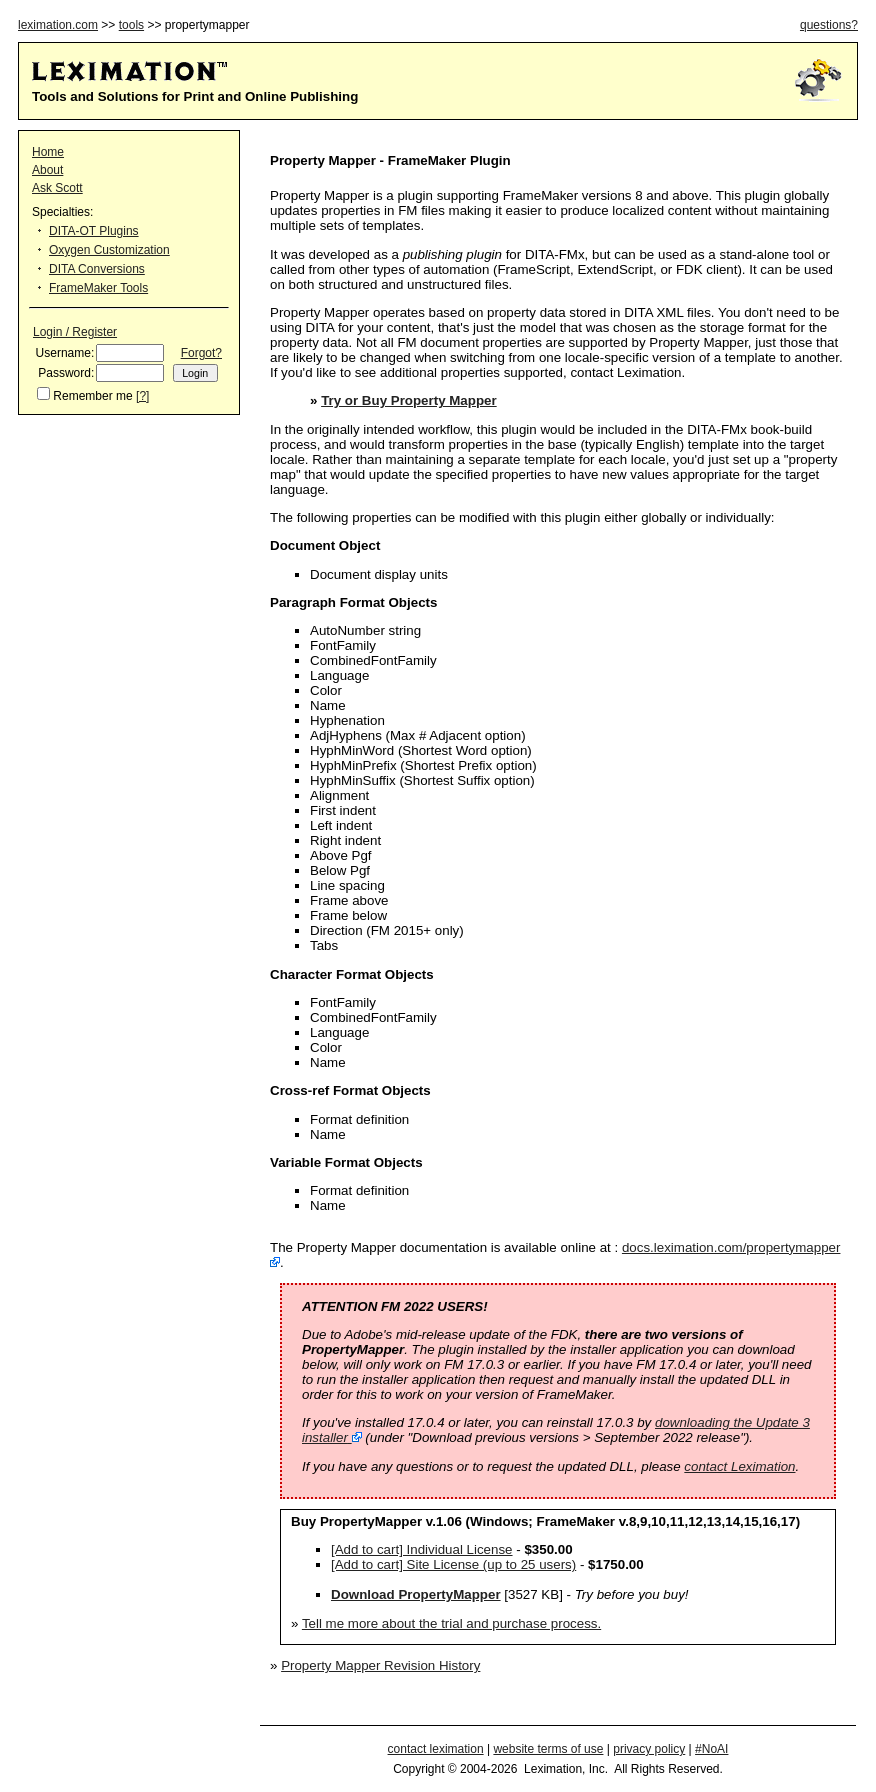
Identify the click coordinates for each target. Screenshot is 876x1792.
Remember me (92, 396)
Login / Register (75, 332)
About (47, 170)
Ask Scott (57, 188)
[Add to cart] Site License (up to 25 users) (453, 1564)
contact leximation (436, 1749)
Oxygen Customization (109, 250)
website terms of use (548, 1749)
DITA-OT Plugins (94, 231)
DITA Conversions (97, 269)
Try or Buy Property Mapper (409, 400)
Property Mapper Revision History (380, 1665)
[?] (142, 396)
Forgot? (201, 353)
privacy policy (649, 1749)
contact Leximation (739, 1466)
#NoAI (711, 1749)
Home (48, 152)
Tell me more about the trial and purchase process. (451, 1623)
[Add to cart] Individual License (422, 1549)
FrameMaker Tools (98, 288)
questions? (829, 25)
